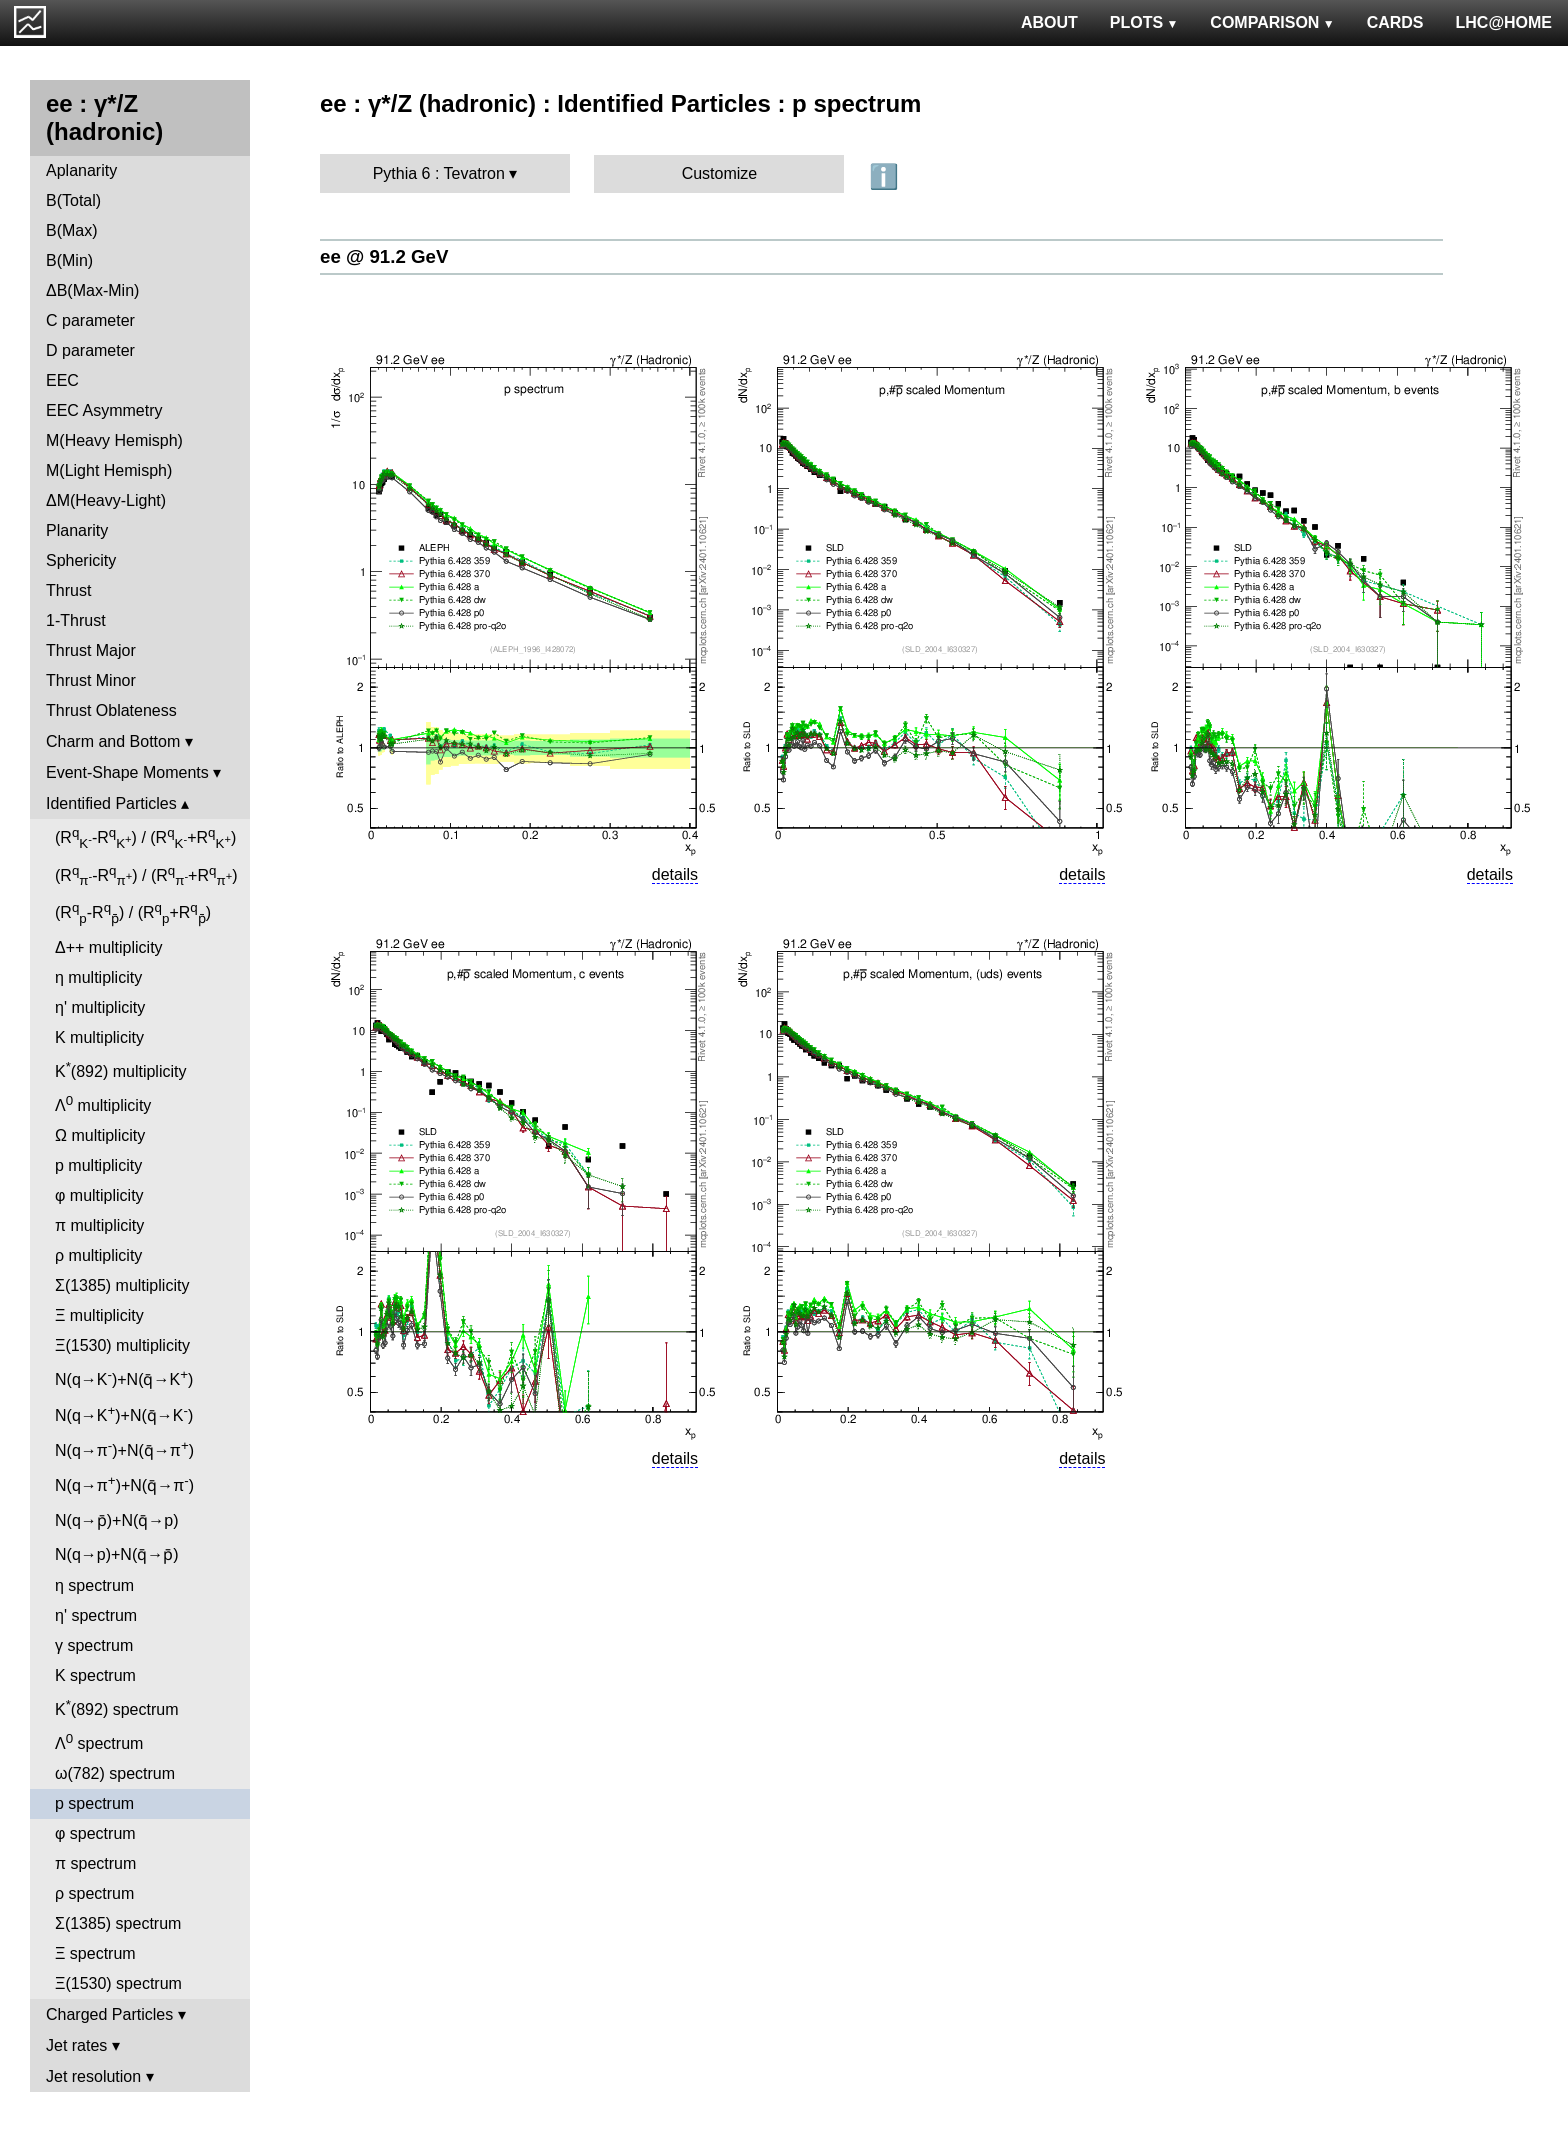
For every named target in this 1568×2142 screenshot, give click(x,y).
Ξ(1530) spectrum (118, 1983)
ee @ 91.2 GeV (384, 256)
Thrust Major (91, 650)
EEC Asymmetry (104, 410)
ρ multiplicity (98, 1255)
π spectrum (95, 1863)
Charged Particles (109, 2014)
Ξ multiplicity (99, 1315)
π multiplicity (99, 1225)
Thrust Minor (91, 680)
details (675, 874)
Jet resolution (93, 2076)
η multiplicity (98, 977)
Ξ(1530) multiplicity (122, 1345)
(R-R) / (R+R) (145, 838)
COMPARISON (1272, 22)
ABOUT (1049, 22)
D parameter (90, 350)
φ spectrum (95, 1833)
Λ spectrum (99, 1741)
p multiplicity (98, 1165)
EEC (62, 380)
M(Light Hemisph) (109, 470)
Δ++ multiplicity (109, 947)
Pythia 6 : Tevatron (439, 173)
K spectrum (95, 1675)
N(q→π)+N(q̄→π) (124, 1448)
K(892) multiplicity (120, 1069)
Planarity (77, 530)
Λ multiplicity (103, 1103)
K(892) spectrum (116, 1707)
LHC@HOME (1504, 22)
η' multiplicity (100, 1007)
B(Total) (73, 200)
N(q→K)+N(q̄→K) (124, 1377)
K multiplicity (99, 1037)
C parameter (90, 320)
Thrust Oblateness (111, 710)
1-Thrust (76, 620)
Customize (720, 173)
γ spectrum (94, 1645)
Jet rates (76, 2045)
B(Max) (72, 230)
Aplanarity (81, 170)
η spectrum (94, 1585)
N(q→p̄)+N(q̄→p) (117, 1520)
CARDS (1395, 22)
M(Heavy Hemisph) (114, 440)
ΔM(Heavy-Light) (106, 500)
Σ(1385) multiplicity (122, 1285)
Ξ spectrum (95, 1953)
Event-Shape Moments (127, 772)
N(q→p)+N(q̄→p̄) (117, 1554)
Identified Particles (111, 803)
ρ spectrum (94, 1893)
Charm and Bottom (113, 741)
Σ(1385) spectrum (118, 1923)
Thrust (68, 590)
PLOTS (1144, 22)
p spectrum (94, 1803)
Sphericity (81, 560)
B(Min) (69, 260)
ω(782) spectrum (115, 1773)
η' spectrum (96, 1615)
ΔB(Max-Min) (92, 290)
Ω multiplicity (100, 1135)
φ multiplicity (99, 1195)
